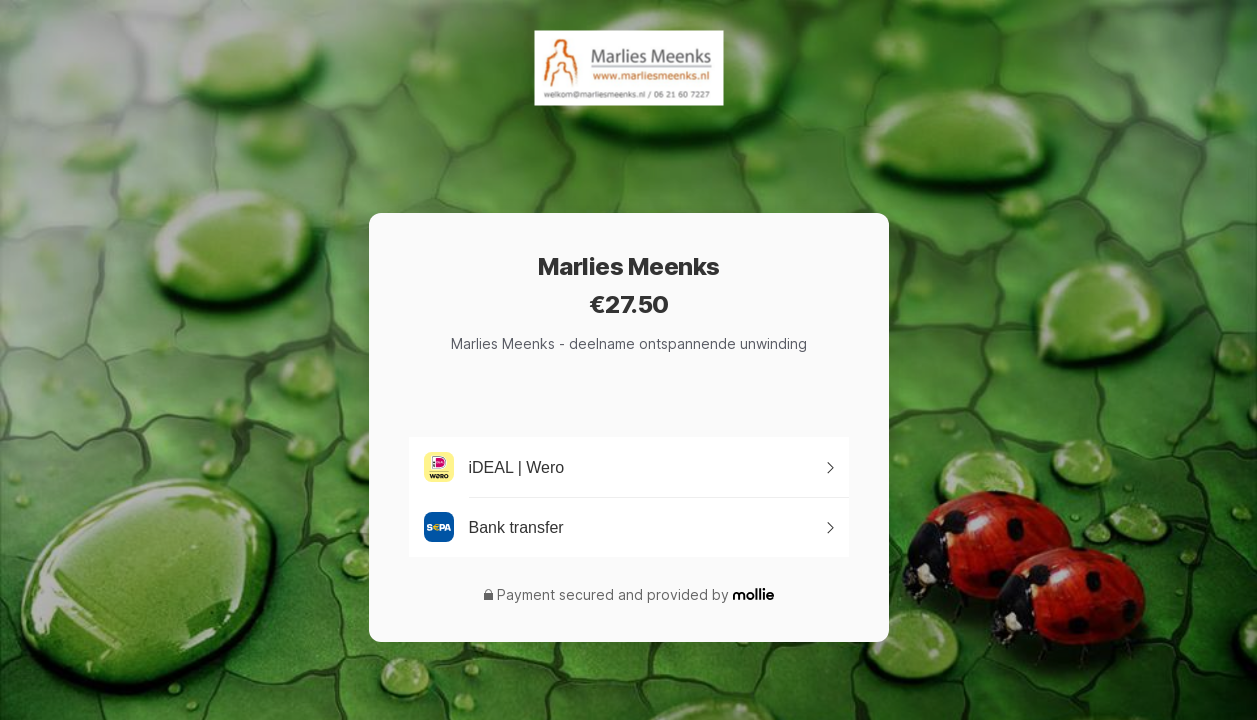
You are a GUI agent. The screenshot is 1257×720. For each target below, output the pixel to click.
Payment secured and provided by (613, 595)
